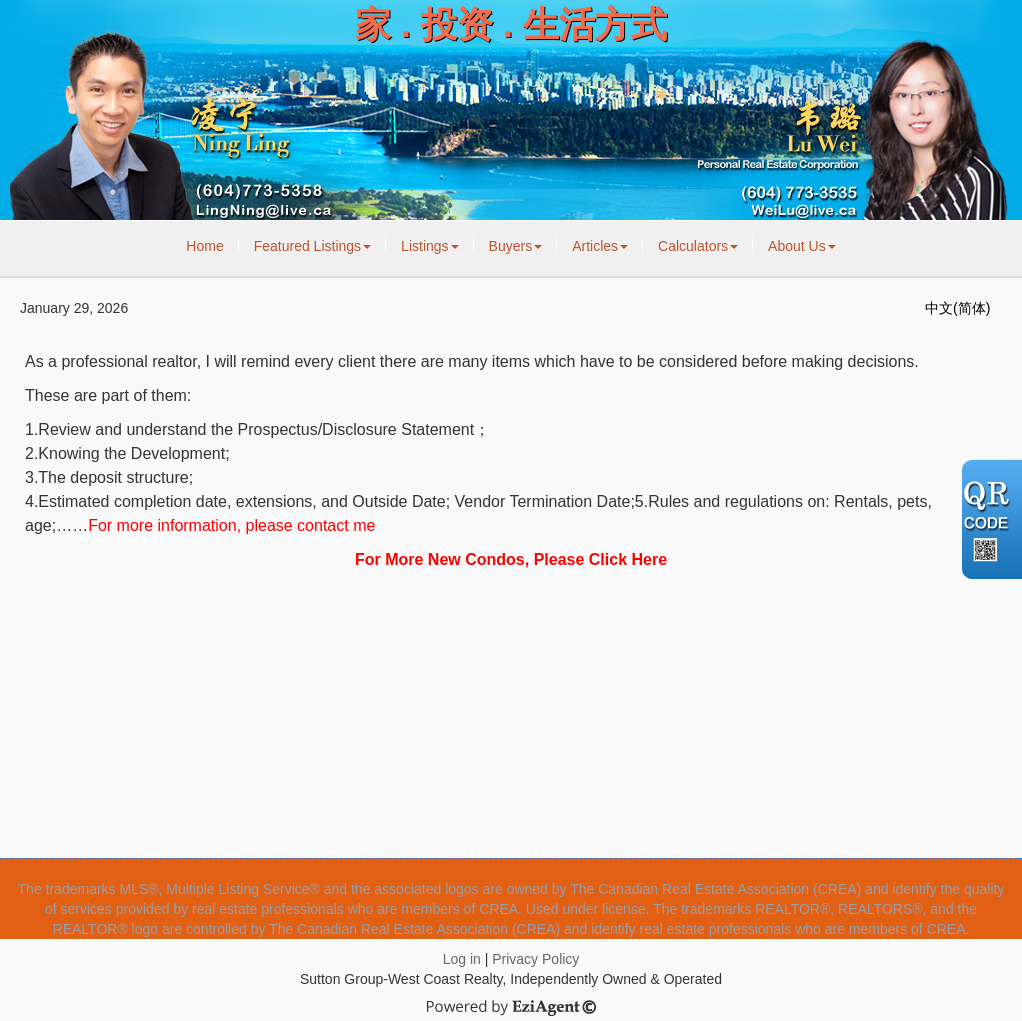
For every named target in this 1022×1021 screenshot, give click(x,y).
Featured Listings (312, 246)
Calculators (698, 246)
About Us (802, 246)
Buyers (516, 246)
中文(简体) (957, 308)
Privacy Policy (535, 959)
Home (204, 246)
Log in (462, 959)
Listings (429, 246)
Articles (600, 246)
